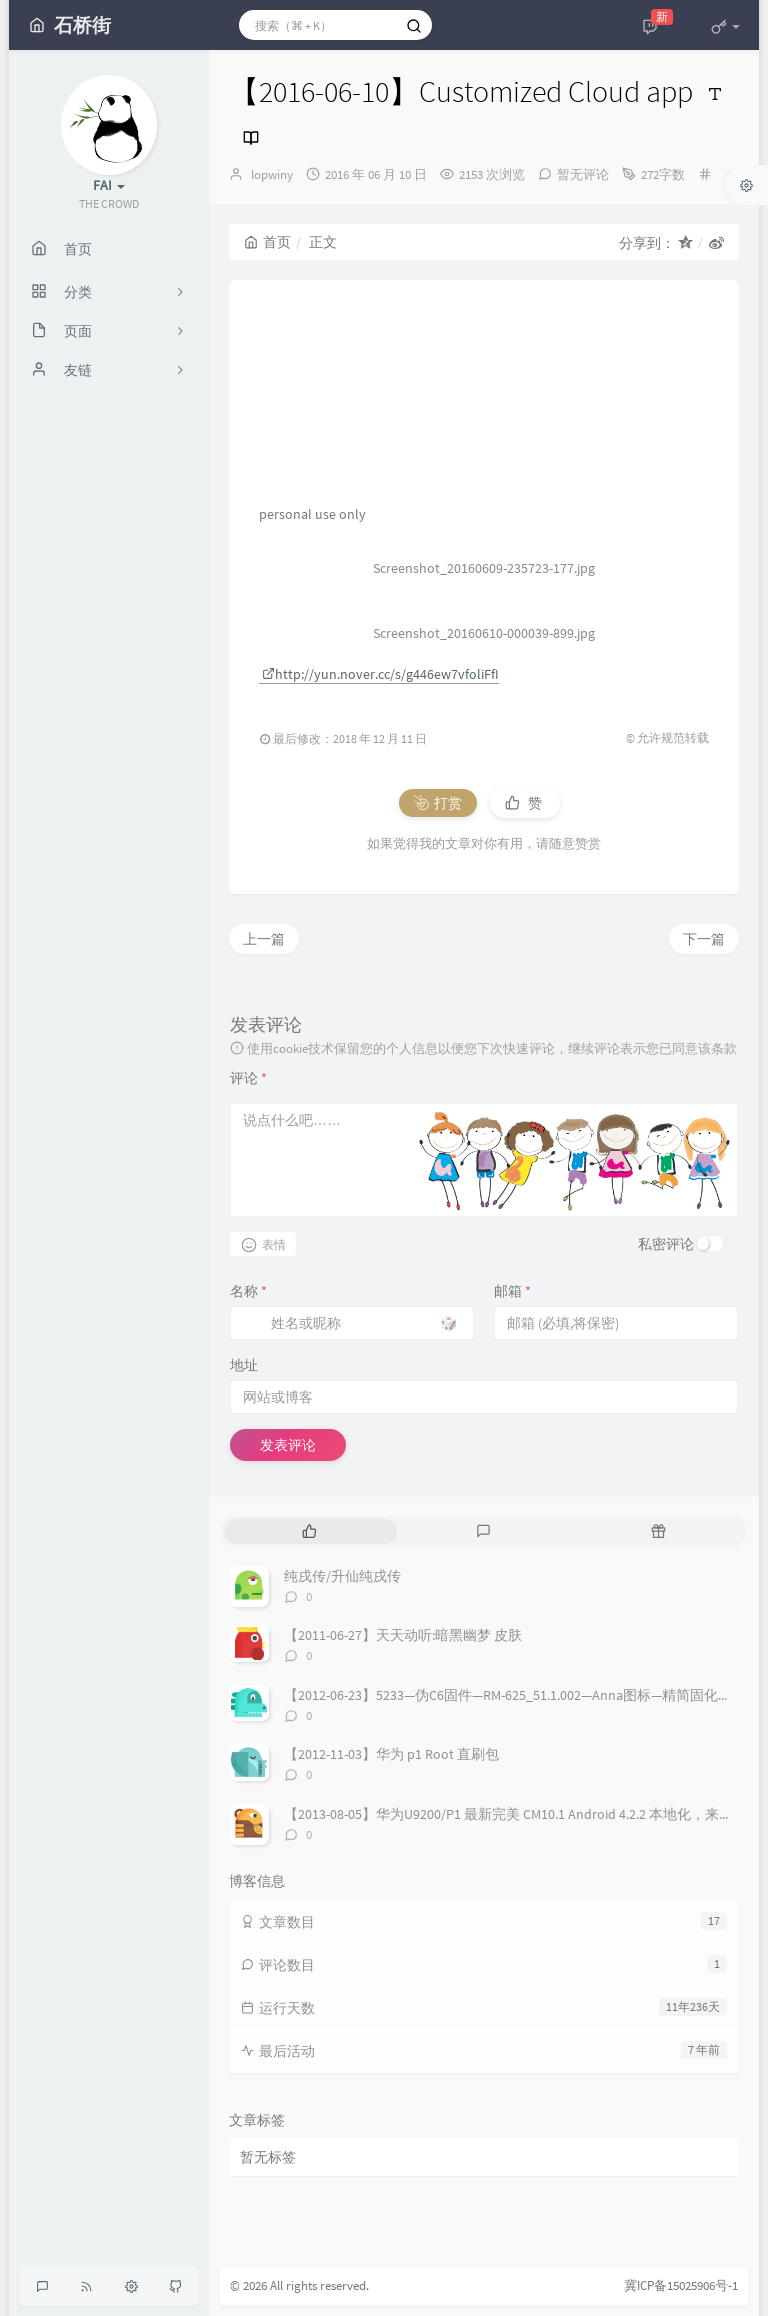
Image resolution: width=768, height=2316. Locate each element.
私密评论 (666, 1244)
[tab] (309, 1531)
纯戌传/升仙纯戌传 (342, 1576)
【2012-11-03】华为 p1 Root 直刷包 (391, 1754)
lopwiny (272, 174)
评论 (248, 1078)
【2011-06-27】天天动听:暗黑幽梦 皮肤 (403, 1635)
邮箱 (512, 1291)
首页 (267, 242)
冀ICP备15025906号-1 (681, 2285)
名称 (248, 1291)
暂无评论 (583, 174)
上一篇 (264, 939)
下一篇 (704, 939)
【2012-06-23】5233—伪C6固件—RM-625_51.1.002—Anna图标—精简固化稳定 (515, 1695)
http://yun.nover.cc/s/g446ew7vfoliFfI (380, 674)
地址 (244, 1365)
